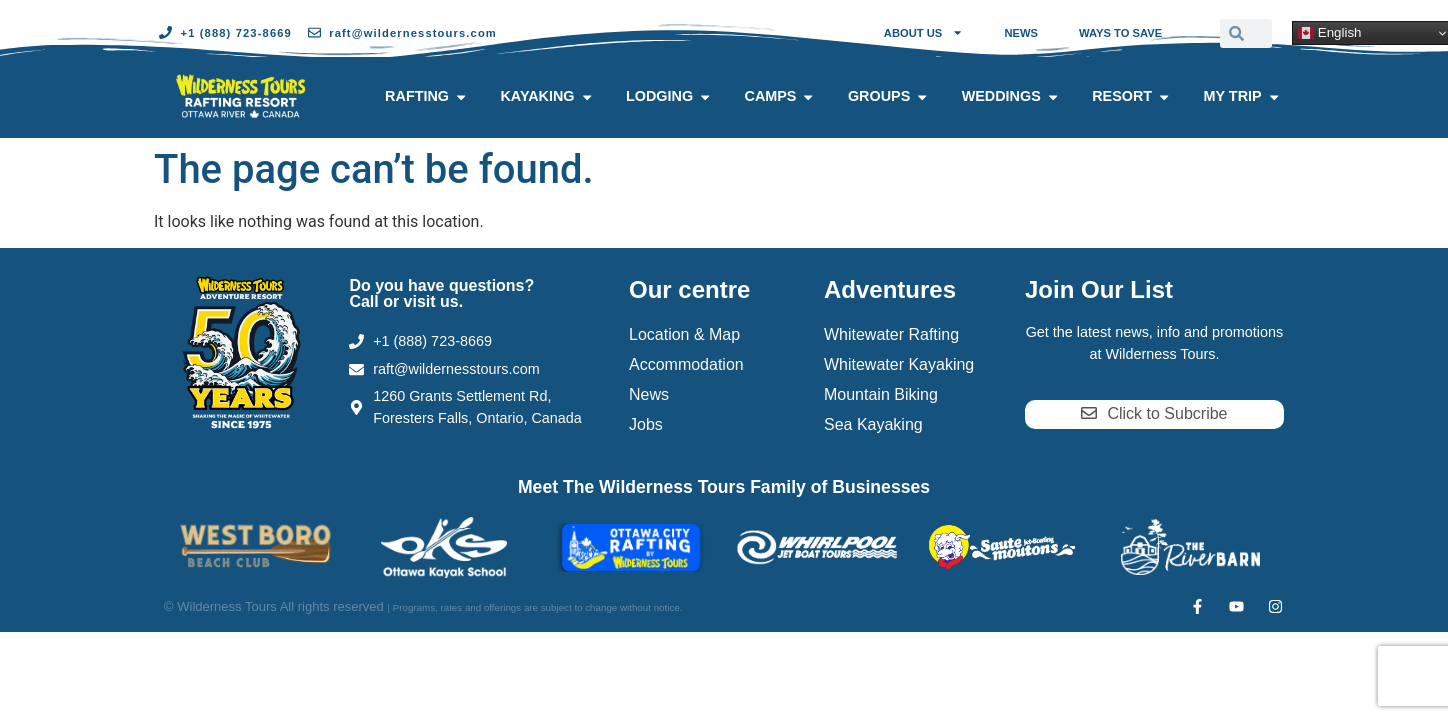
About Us (924, 32)
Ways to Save (1120, 33)
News (1021, 33)
